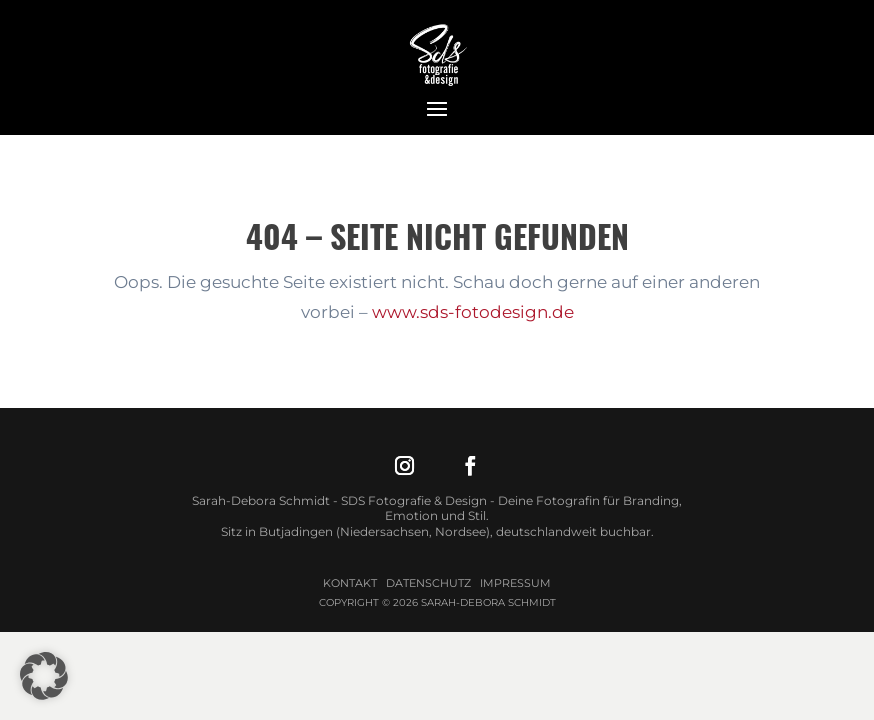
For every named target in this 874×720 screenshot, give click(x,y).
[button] (44, 676)
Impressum (515, 583)
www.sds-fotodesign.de (473, 312)
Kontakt (350, 583)
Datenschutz (428, 583)
